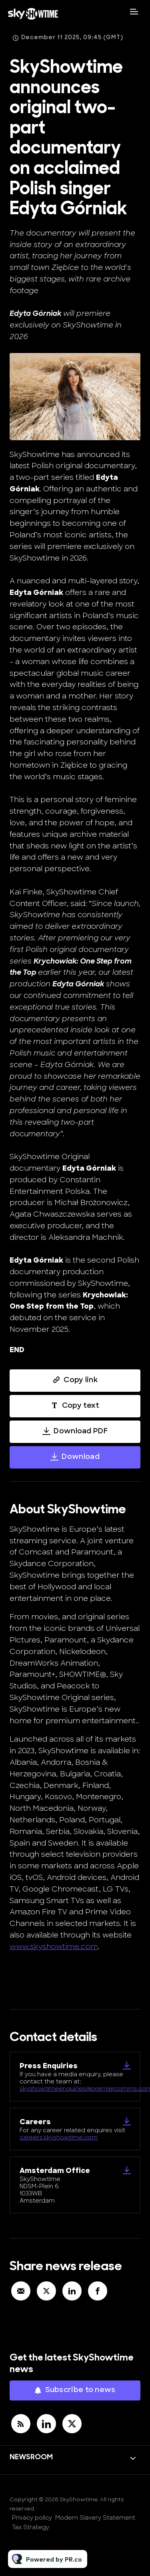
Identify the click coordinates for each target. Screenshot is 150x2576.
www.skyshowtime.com (54, 1947)
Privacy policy (32, 2518)
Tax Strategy (30, 2528)
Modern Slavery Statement (95, 2518)
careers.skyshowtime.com (59, 2138)
